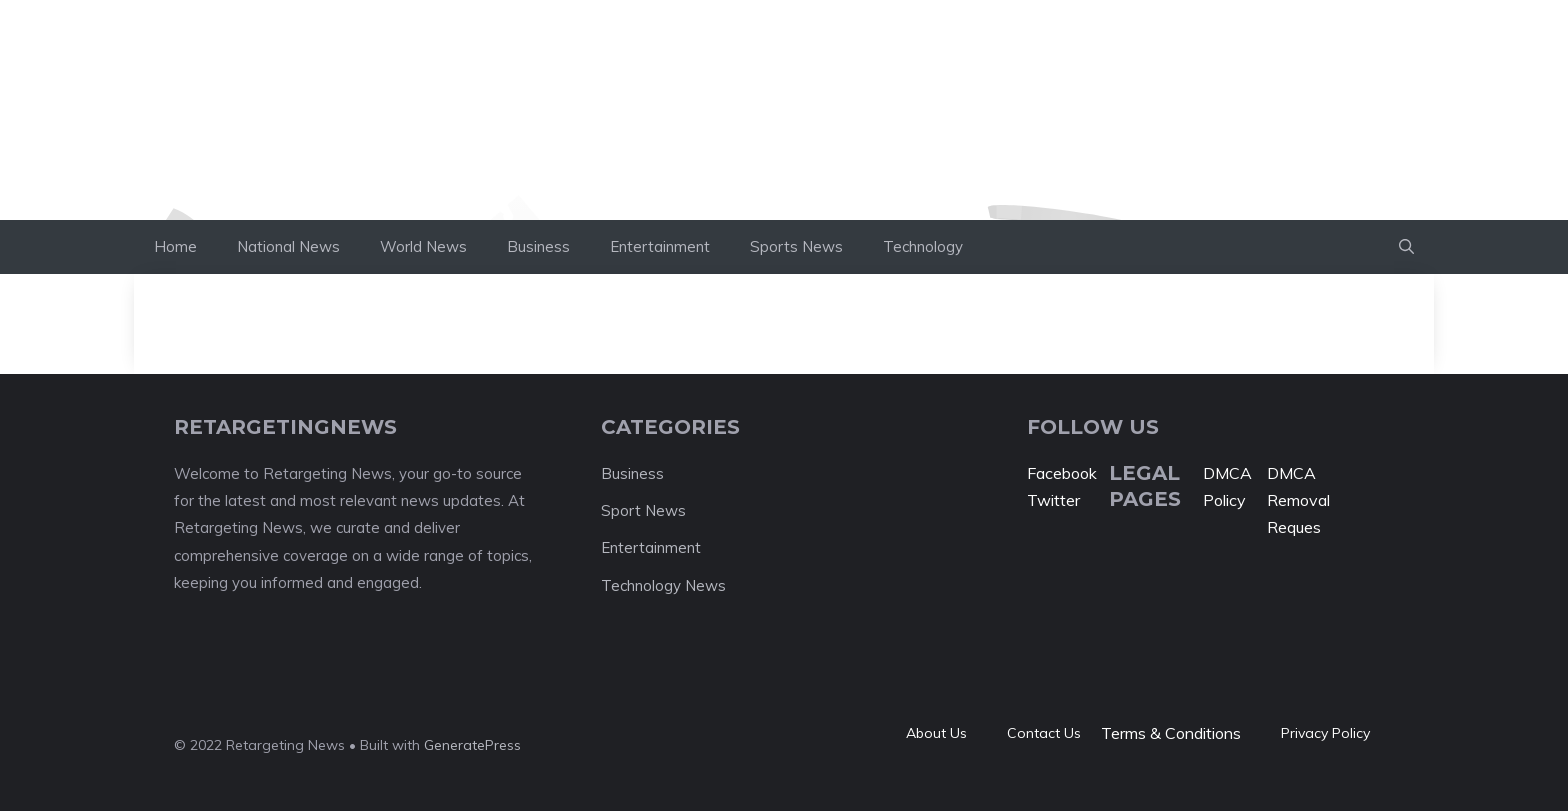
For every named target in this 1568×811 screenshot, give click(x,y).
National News (288, 246)
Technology (923, 246)
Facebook (1062, 473)
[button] (1406, 247)
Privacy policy (1325, 733)
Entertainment (660, 246)
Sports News (796, 246)
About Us (936, 733)
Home (175, 246)
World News (423, 246)
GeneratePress (472, 745)
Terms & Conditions (1171, 733)
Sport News (643, 510)
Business (538, 246)
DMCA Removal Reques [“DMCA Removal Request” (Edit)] (1298, 500)
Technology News (663, 585)
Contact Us (1044, 733)
